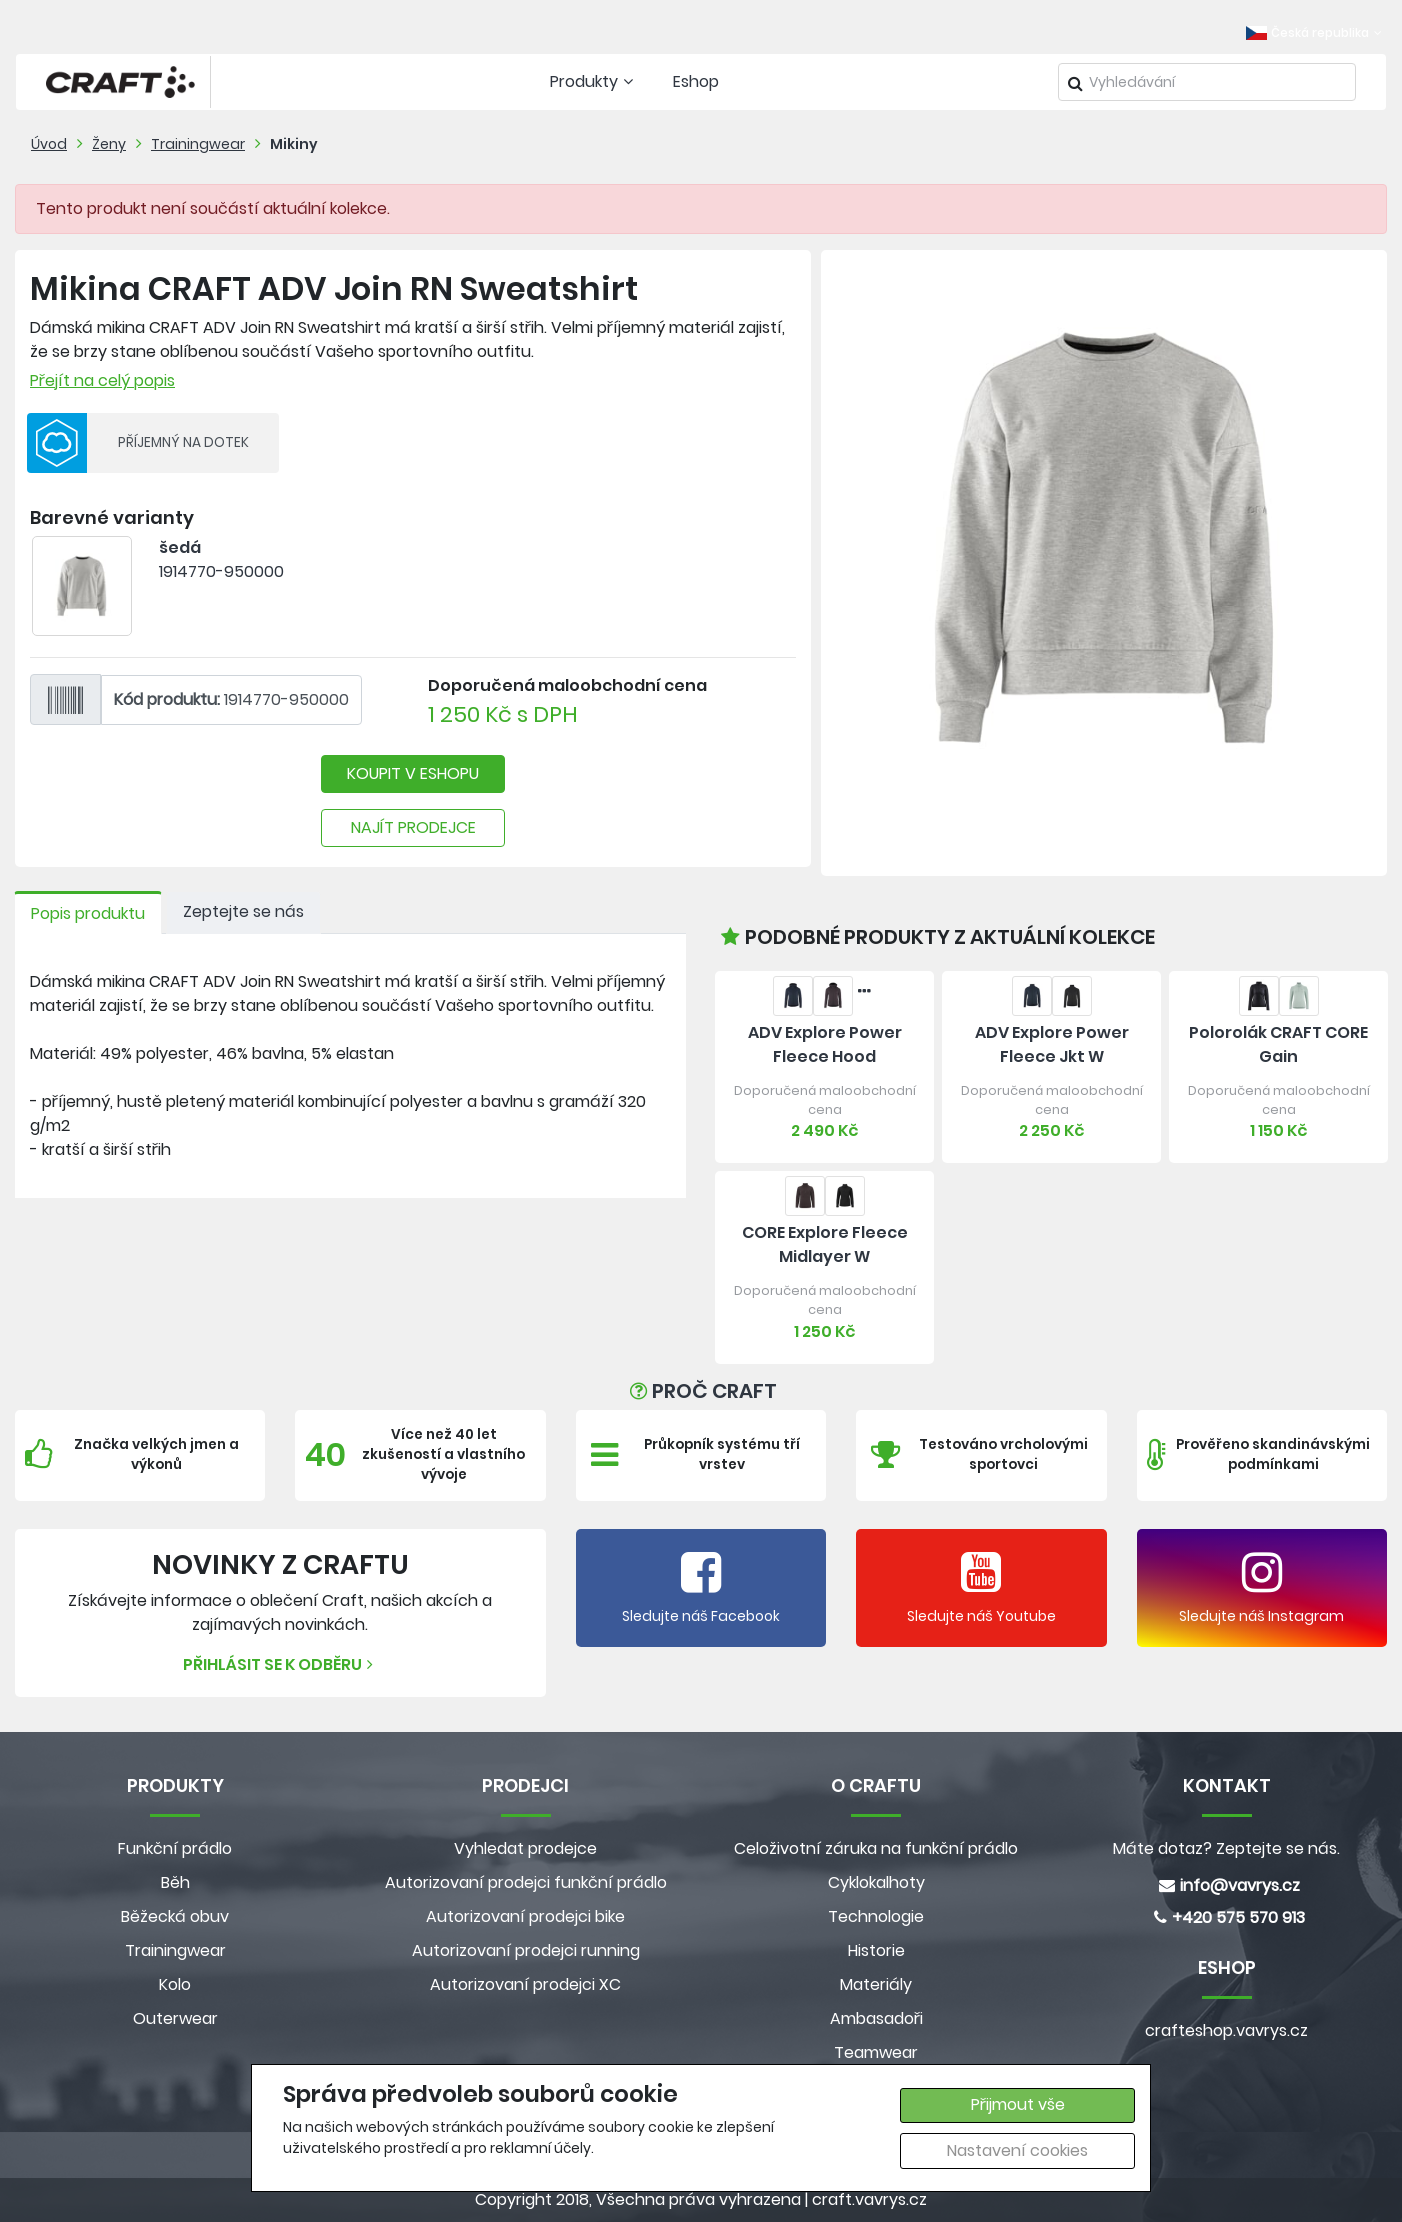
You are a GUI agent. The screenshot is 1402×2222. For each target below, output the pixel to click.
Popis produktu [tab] (88, 913)
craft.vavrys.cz (869, 2199)
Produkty (594, 81)
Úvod (49, 144)
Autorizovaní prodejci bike (525, 1916)
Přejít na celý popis (102, 380)
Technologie (876, 1916)
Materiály (876, 1984)
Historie (876, 1950)
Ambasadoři (876, 2018)
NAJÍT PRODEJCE (413, 827)
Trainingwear (198, 144)
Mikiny (294, 144)
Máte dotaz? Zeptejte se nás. (1226, 1848)
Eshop (696, 81)
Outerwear (175, 2018)
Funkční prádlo (175, 1848)
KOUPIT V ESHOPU (413, 773)
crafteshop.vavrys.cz (1226, 2030)
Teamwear (876, 2052)
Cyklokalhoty (876, 1882)
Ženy (109, 144)
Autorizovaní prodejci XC (525, 1984)
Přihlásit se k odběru (280, 1664)
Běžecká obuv (175, 1916)
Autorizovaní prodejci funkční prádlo (526, 1882)
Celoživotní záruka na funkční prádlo (876, 1848)
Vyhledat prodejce (525, 1848)
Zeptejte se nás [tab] (243, 911)
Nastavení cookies (1017, 2150)
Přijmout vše (1018, 2104)
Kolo (175, 1984)
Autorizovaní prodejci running (526, 1950)
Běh (175, 1882)
